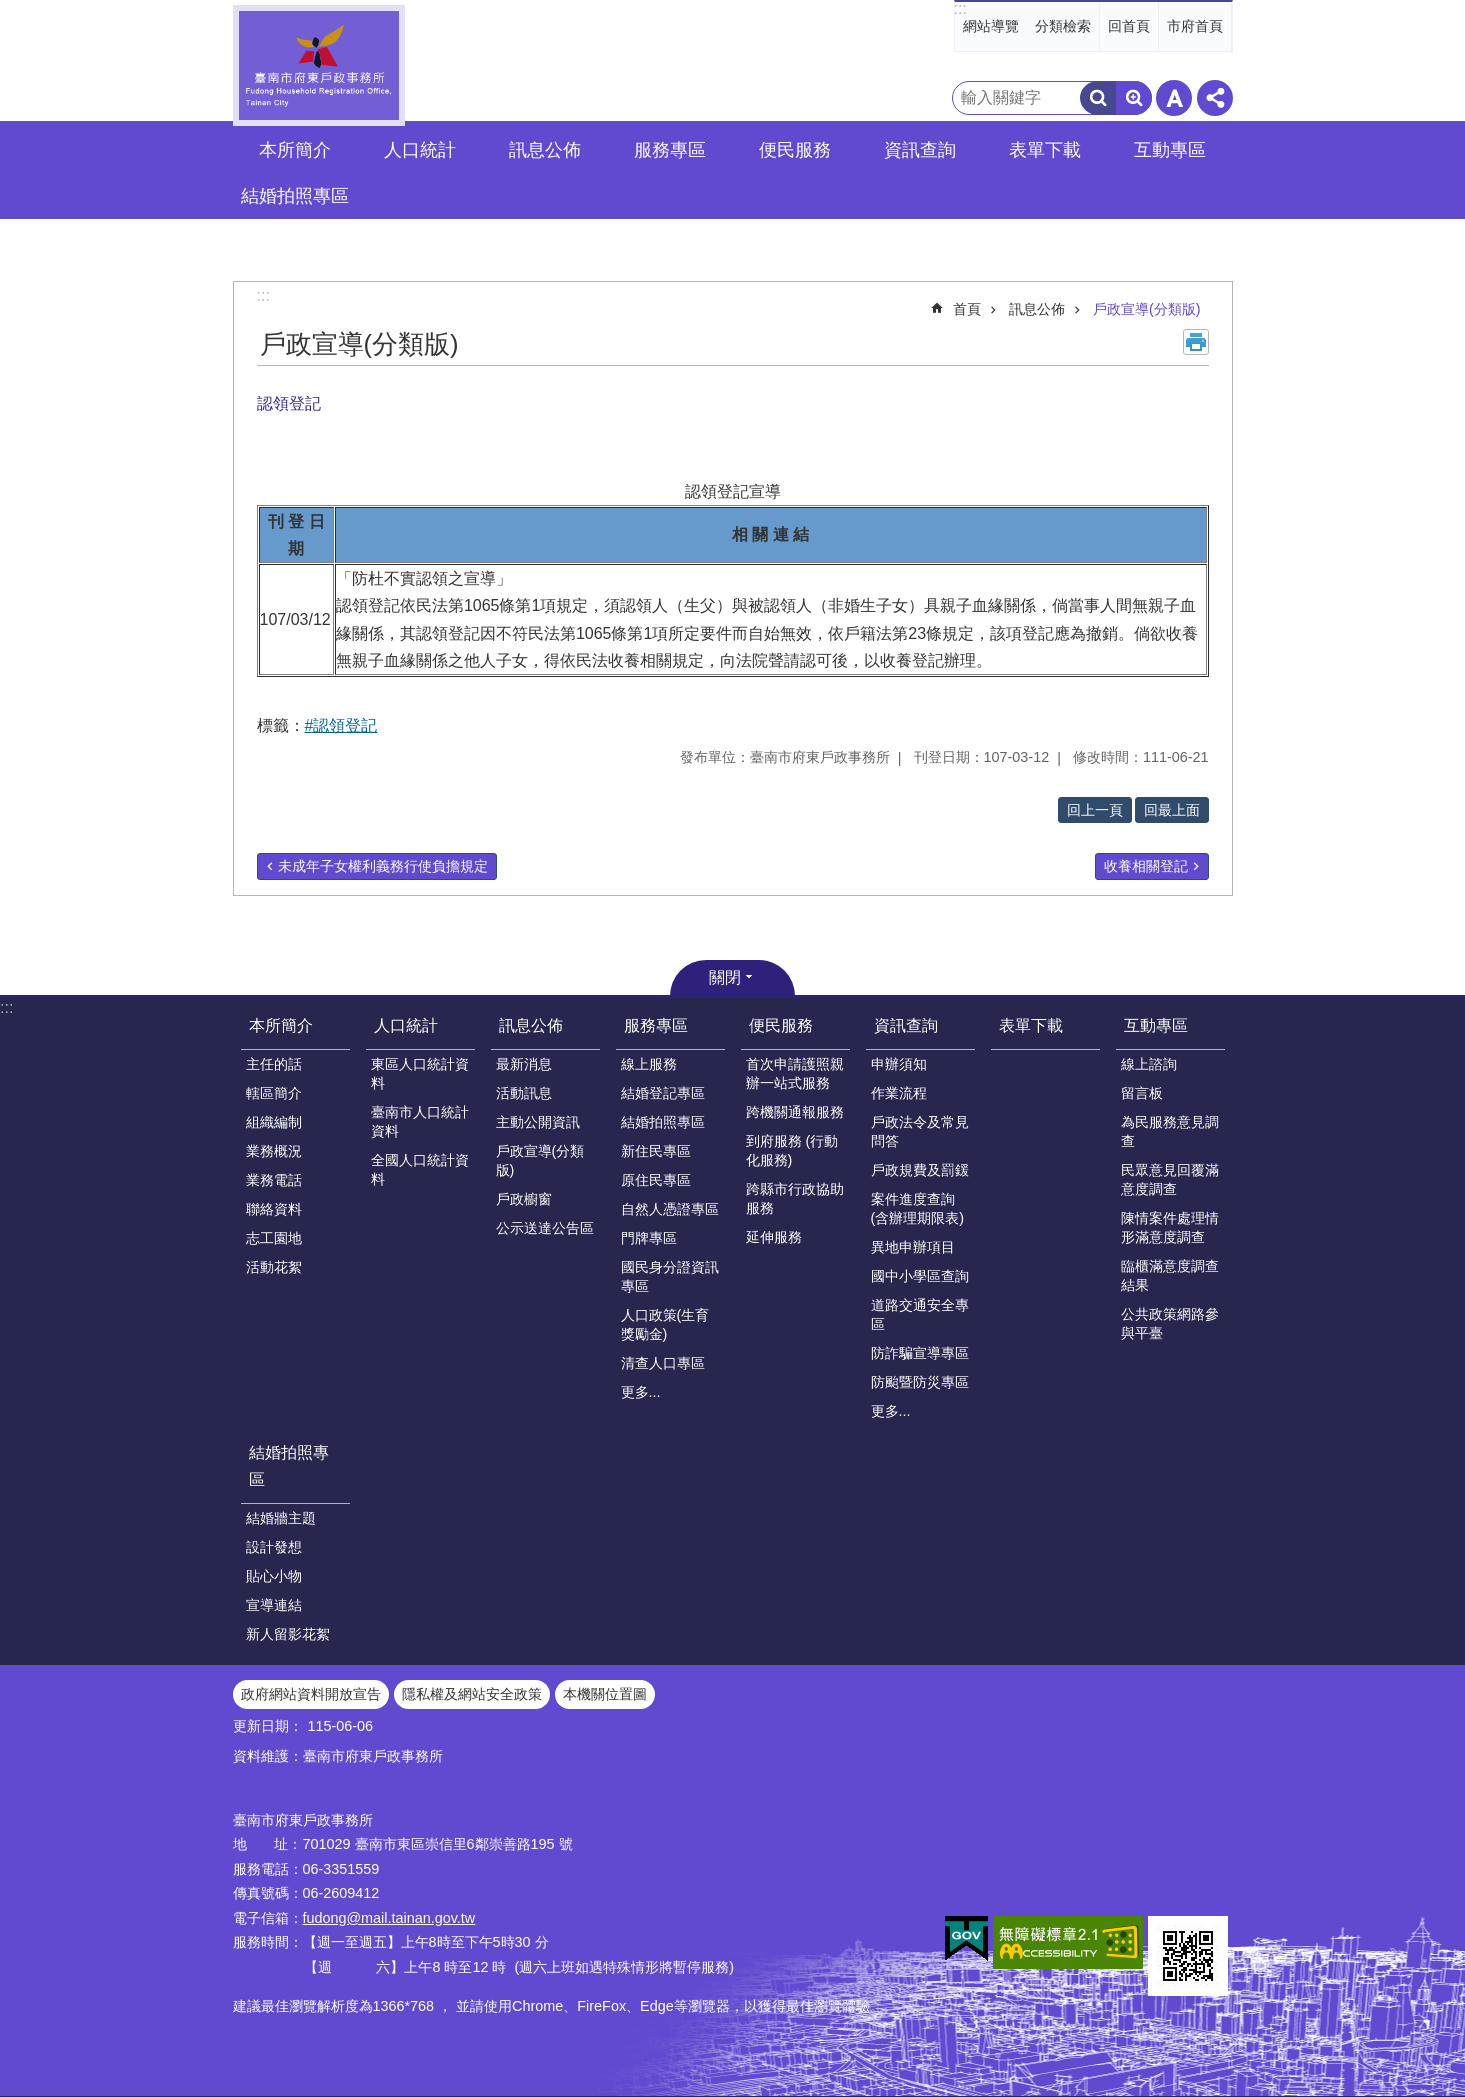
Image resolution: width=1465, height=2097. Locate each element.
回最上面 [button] (1172, 810)
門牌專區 (649, 1238)
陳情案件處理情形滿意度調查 (1170, 1227)
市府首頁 (1195, 26)
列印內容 (1196, 342)
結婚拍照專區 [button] (295, 196)
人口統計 (406, 1025)
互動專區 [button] (1170, 150)
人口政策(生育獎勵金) (665, 1324)
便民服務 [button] (795, 150)
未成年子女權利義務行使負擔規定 (383, 866)
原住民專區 (656, 1180)
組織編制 (274, 1122)
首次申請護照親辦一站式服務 (795, 1073)
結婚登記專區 (663, 1093)
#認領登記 (341, 725)
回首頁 (1129, 26)
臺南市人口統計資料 (420, 1121)
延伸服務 (774, 1237)
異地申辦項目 (913, 1247)
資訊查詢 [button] (920, 150)
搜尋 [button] (1098, 98)
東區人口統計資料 (420, 1073)
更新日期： (268, 1726)
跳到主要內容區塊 (10, 10)
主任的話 (274, 1064)
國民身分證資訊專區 (670, 1276)
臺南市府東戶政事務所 (319, 65)
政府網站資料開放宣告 (311, 1694)
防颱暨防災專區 (920, 1382)
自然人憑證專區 (670, 1209)
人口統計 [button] (420, 150)
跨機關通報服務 (795, 1112)
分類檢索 (1063, 26)
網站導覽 (991, 26)
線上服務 (649, 1064)
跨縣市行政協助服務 (795, 1198)
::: (960, 8)
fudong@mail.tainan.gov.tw (389, 1918)
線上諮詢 (1149, 1064)
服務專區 (656, 1025)
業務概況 (274, 1151)
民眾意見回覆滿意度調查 (1170, 1179)
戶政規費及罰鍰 (920, 1170)
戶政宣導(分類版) (1147, 309)
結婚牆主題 (281, 1518)
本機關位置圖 (605, 1694)
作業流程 (899, 1093)
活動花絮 (274, 1267)
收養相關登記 (1146, 866)
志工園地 (274, 1238)
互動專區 (1156, 1025)
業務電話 (274, 1180)
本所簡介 (281, 1025)
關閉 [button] (725, 977)
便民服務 (781, 1025)
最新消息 (524, 1064)
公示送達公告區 (545, 1228)
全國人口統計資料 (420, 1169)
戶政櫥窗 (524, 1199)
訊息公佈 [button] (545, 150)
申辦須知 (899, 1064)
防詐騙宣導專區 (920, 1353)
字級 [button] (1174, 98)
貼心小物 (274, 1576)
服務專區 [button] (670, 150)
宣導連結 (274, 1605)
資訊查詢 (906, 1025)
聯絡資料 (274, 1209)
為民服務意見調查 (1170, 1131)
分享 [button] (1215, 98)
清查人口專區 (663, 1363)
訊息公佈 (1037, 309)
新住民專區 (656, 1151)
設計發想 (274, 1547)
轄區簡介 (274, 1093)
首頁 (967, 309)
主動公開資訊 (538, 1122)
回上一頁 (1095, 810)
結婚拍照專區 (663, 1122)
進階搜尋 (1134, 98)
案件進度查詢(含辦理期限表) (918, 1208)
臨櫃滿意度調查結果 (1170, 1275)
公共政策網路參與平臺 (1170, 1323)
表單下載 (1045, 150)
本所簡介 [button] (295, 150)
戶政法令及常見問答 (920, 1131)
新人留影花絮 (288, 1634)
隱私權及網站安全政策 (472, 1694)
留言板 (1142, 1093)
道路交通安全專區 (920, 1314)
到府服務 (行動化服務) (792, 1150)
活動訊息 (524, 1093)
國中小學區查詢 (920, 1276)
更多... (641, 1392)
